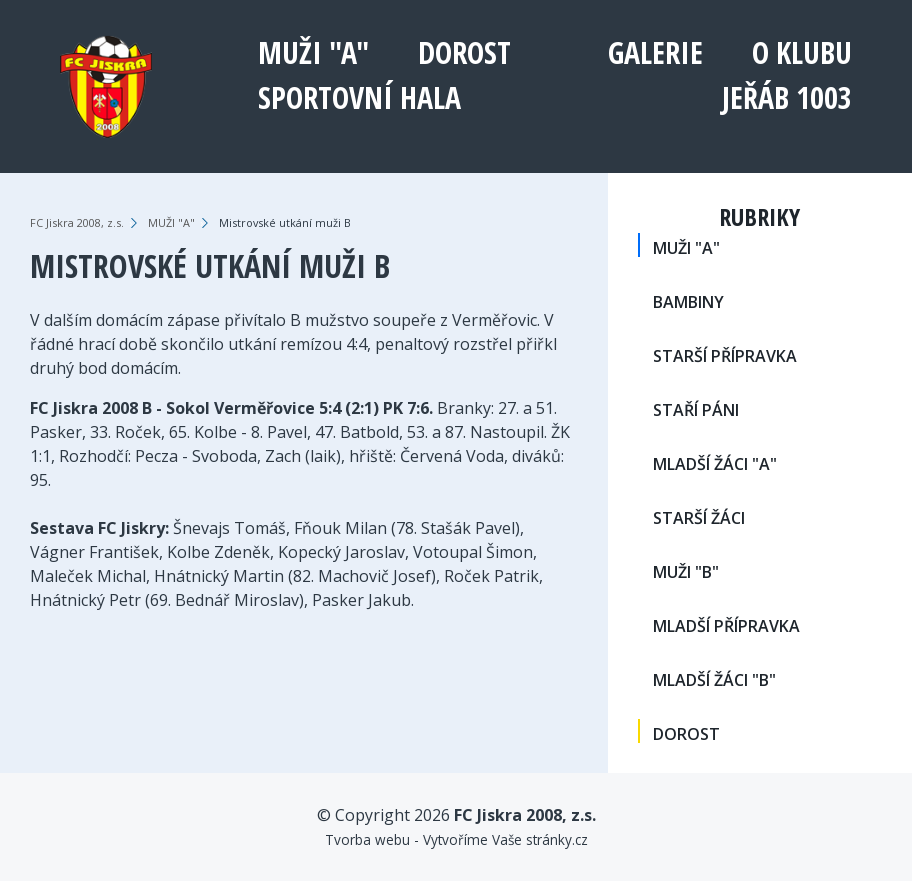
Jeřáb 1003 (787, 97)
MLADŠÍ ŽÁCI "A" (715, 464)
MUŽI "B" (686, 572)
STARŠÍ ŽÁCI (699, 518)
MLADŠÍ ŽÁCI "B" (714, 680)
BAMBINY (688, 302)
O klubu (802, 52)
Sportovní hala (359, 97)
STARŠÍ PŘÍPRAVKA (725, 356)
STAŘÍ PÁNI (696, 410)
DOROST (464, 52)
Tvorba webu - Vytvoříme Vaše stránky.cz (456, 839)
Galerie (655, 52)
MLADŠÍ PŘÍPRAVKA (726, 626)
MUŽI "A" (313, 52)
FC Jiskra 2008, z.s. (77, 222)
